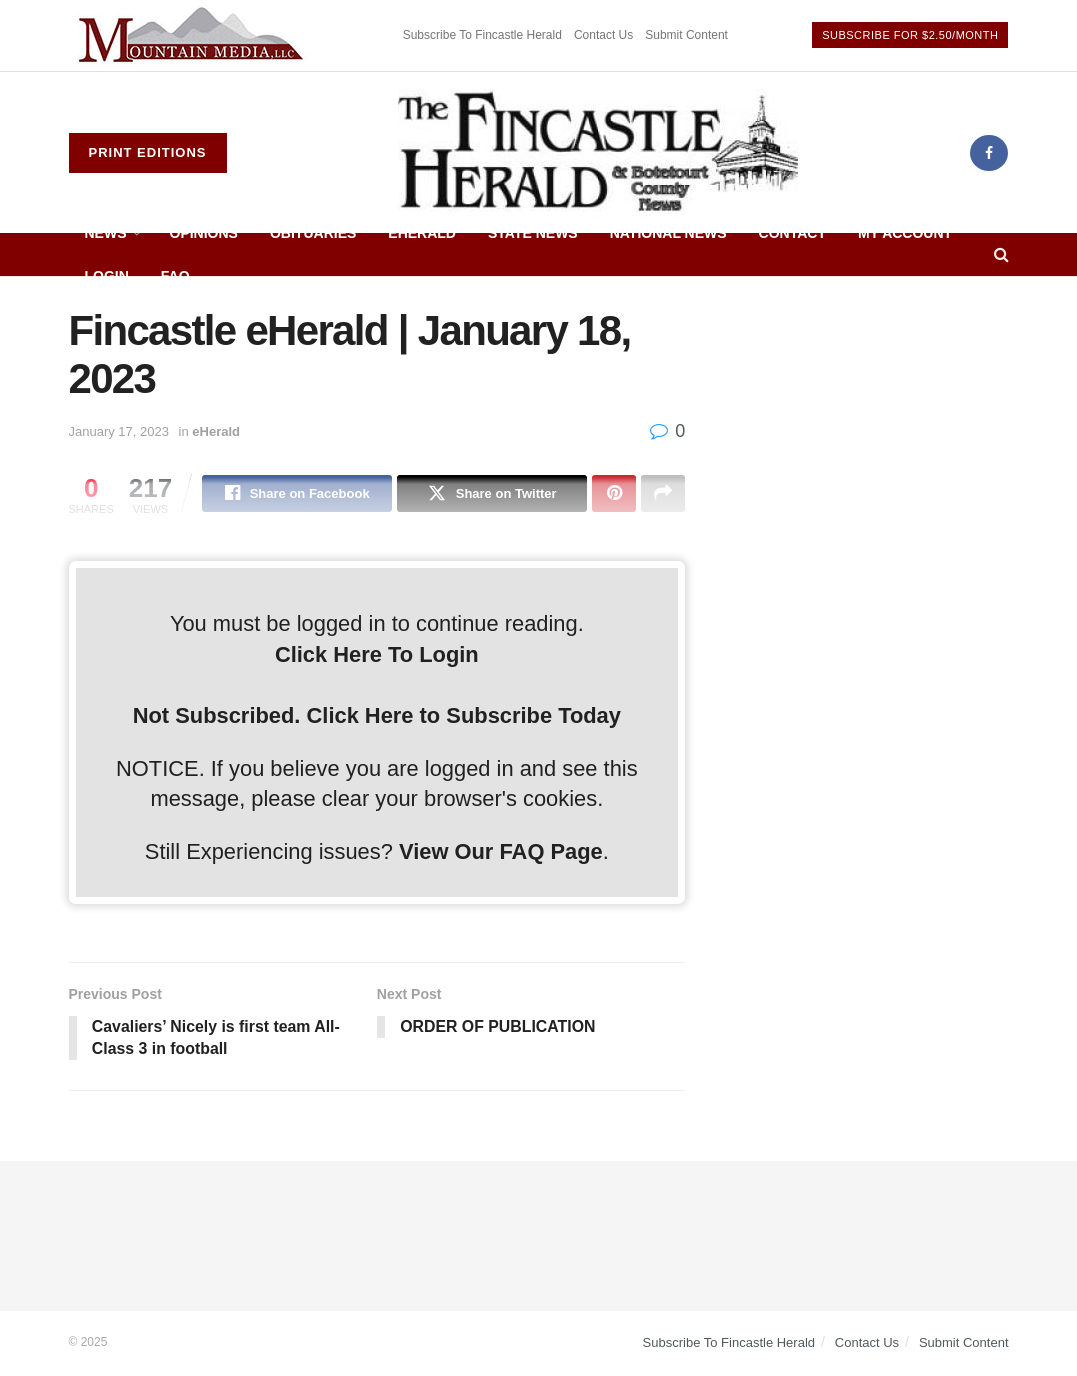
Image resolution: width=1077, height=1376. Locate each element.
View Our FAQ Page (501, 851)
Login (107, 276)
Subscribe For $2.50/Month (910, 35)
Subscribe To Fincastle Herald (482, 35)
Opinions (204, 233)
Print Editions (148, 152)
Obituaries (313, 233)
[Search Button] (1001, 254)
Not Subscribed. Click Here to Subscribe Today (377, 716)
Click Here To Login (377, 655)
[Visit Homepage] (598, 153)
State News (533, 233)
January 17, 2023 (119, 431)
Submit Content (686, 35)
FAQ (175, 276)
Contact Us (603, 35)
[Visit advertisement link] (194, 35)
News (106, 233)
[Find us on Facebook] (989, 153)
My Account (905, 233)
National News (668, 233)
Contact (792, 233)
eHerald (422, 233)
